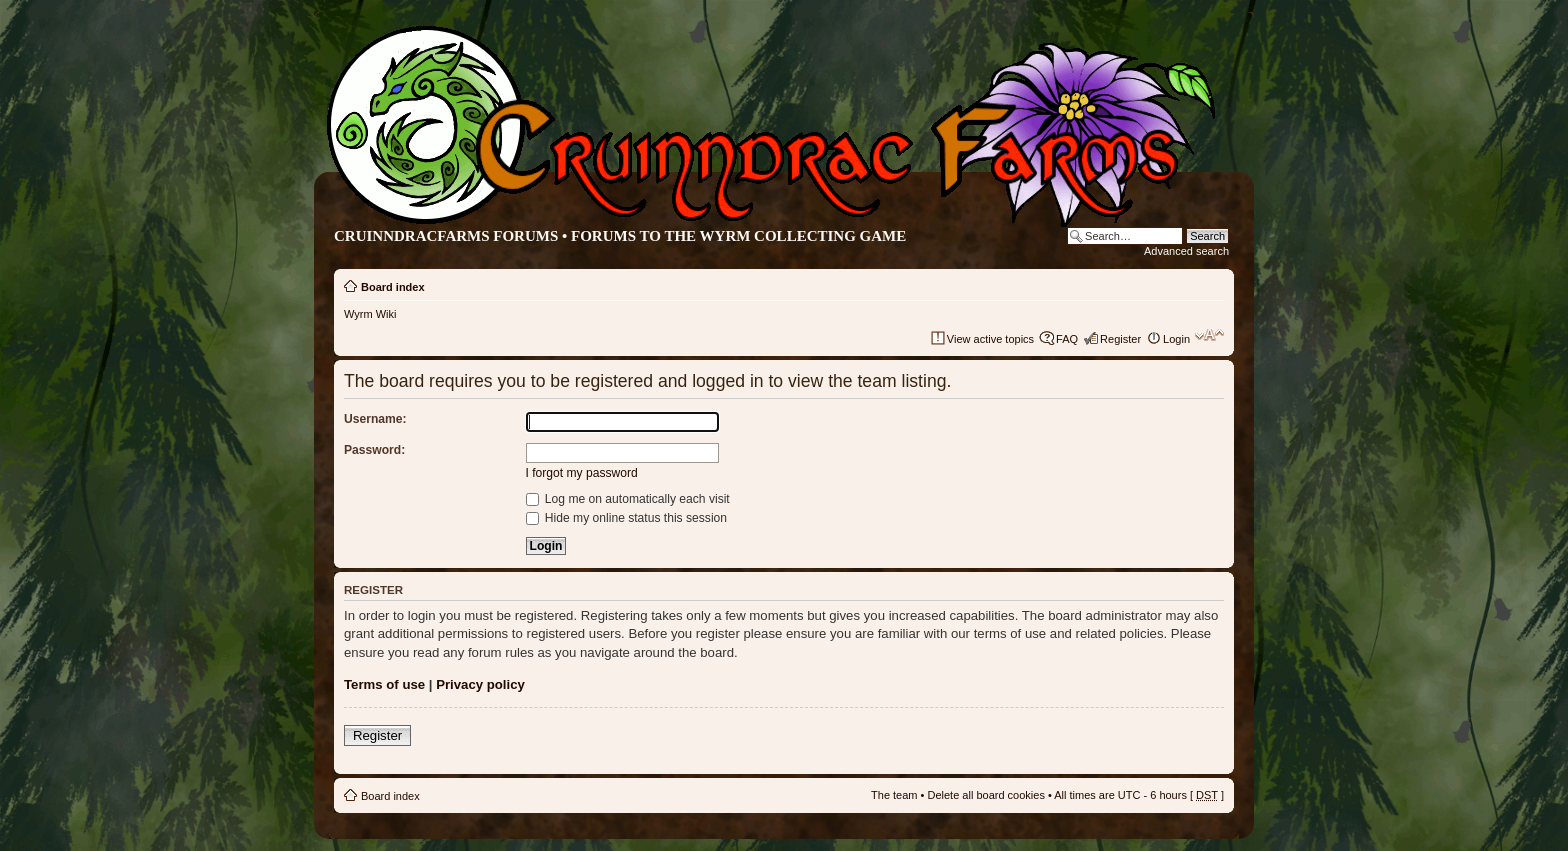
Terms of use (384, 684)
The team (894, 795)
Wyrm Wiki (370, 314)
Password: (374, 450)
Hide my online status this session (627, 518)
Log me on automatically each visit (628, 499)
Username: (375, 419)
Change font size (1209, 335)
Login (1176, 339)
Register (1120, 339)
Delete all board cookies (985, 795)
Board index (393, 287)
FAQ (1067, 339)
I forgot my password (582, 473)
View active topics (990, 339)
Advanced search (1186, 251)
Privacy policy (480, 684)
